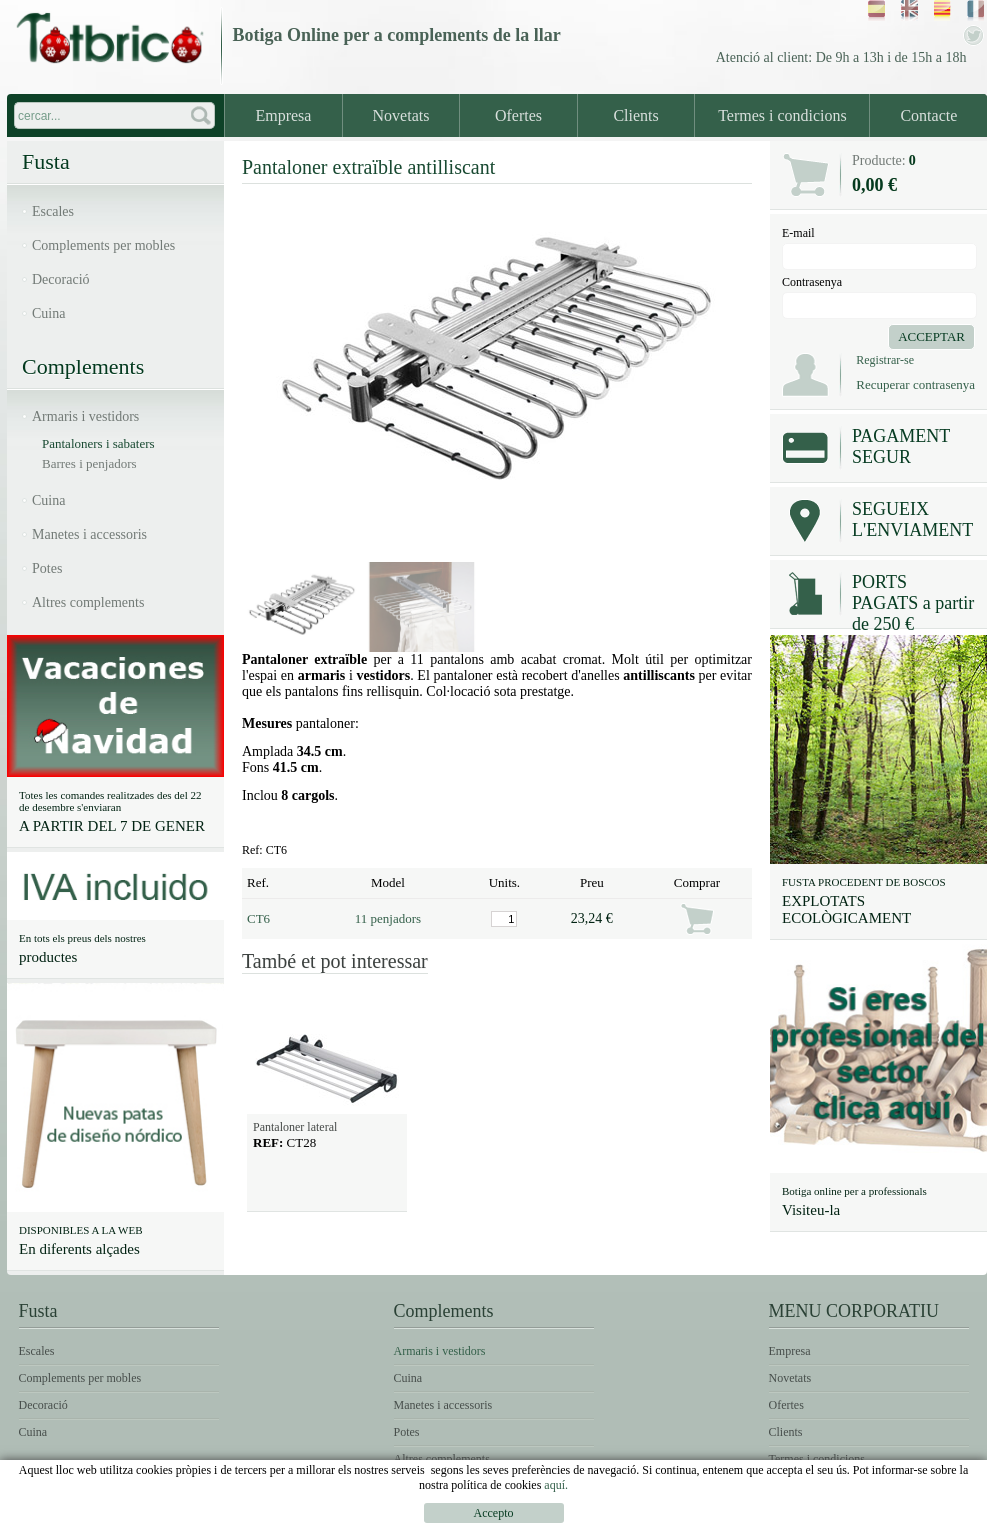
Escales (53, 211)
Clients (635, 115)
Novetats (401, 115)
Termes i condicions (782, 115)
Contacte (928, 115)
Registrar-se (885, 360)
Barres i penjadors (89, 463)
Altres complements (88, 602)
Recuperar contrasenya (915, 384)
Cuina (48, 313)
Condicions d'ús (771, 1516)
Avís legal (663, 1516)
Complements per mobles (103, 245)
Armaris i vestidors (85, 416)
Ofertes (518, 115)
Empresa (283, 115)
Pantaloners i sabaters (98, 443)
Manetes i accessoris (89, 534)
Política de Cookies (911, 1516)
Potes (47, 568)
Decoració (61, 279)
